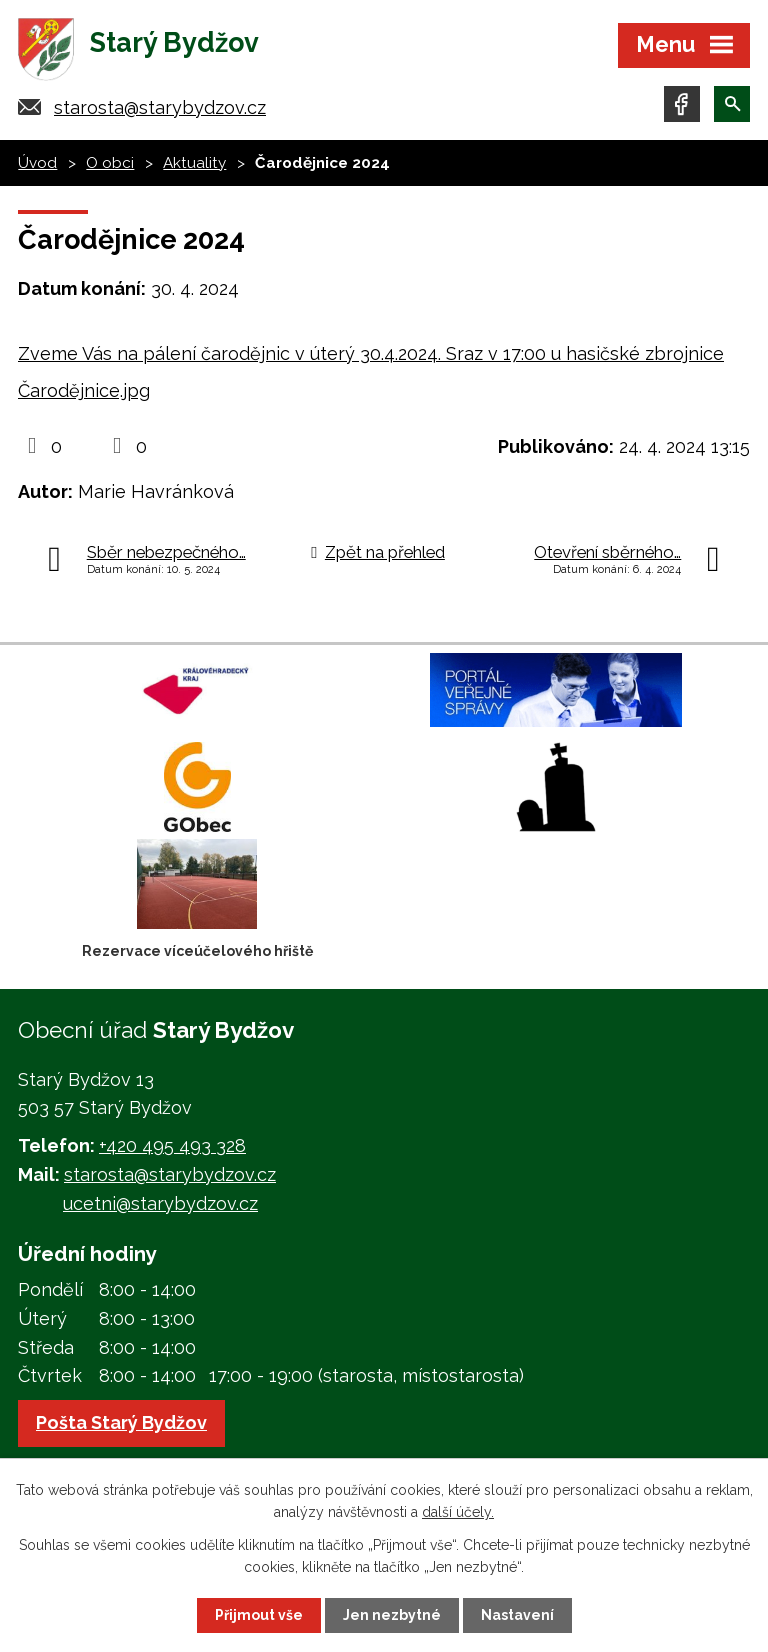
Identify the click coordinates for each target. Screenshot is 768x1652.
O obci (110, 163)
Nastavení (517, 1615)
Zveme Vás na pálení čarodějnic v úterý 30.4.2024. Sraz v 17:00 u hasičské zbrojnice (371, 353)
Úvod (37, 163)
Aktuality (194, 163)
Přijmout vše (259, 1615)
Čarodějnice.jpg (84, 390)
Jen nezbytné (392, 1615)
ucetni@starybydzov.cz (160, 1203)
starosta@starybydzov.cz (160, 107)
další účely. (458, 1512)
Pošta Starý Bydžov (121, 1422)
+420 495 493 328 (172, 1145)
